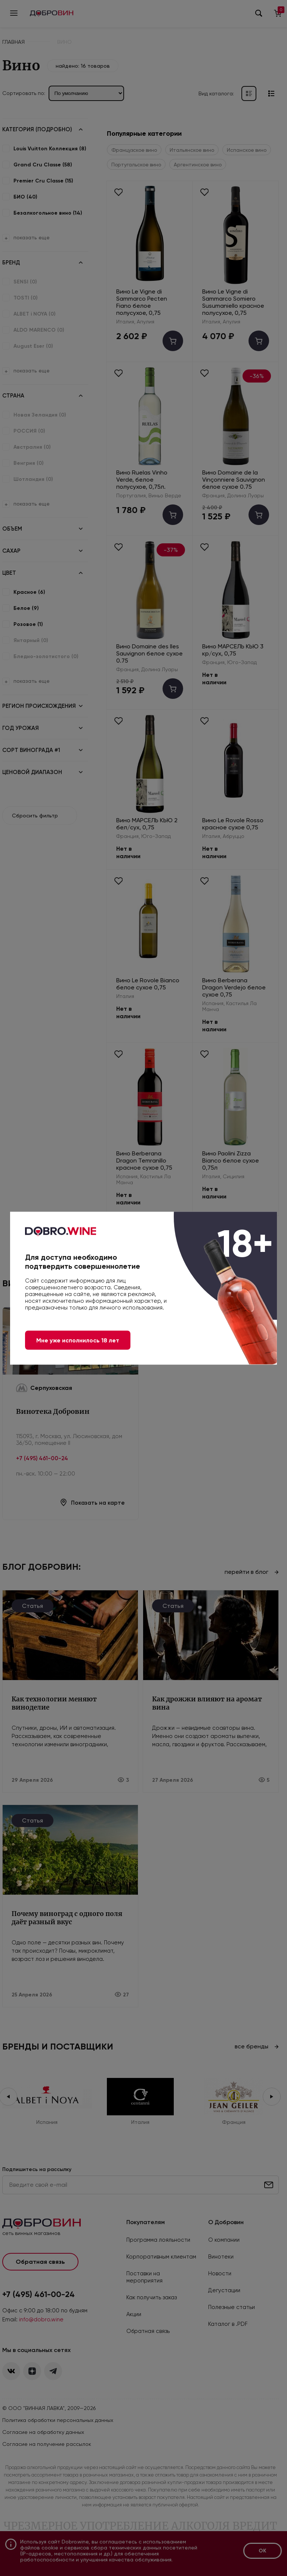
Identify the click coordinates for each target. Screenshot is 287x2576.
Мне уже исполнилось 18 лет (77, 1340)
